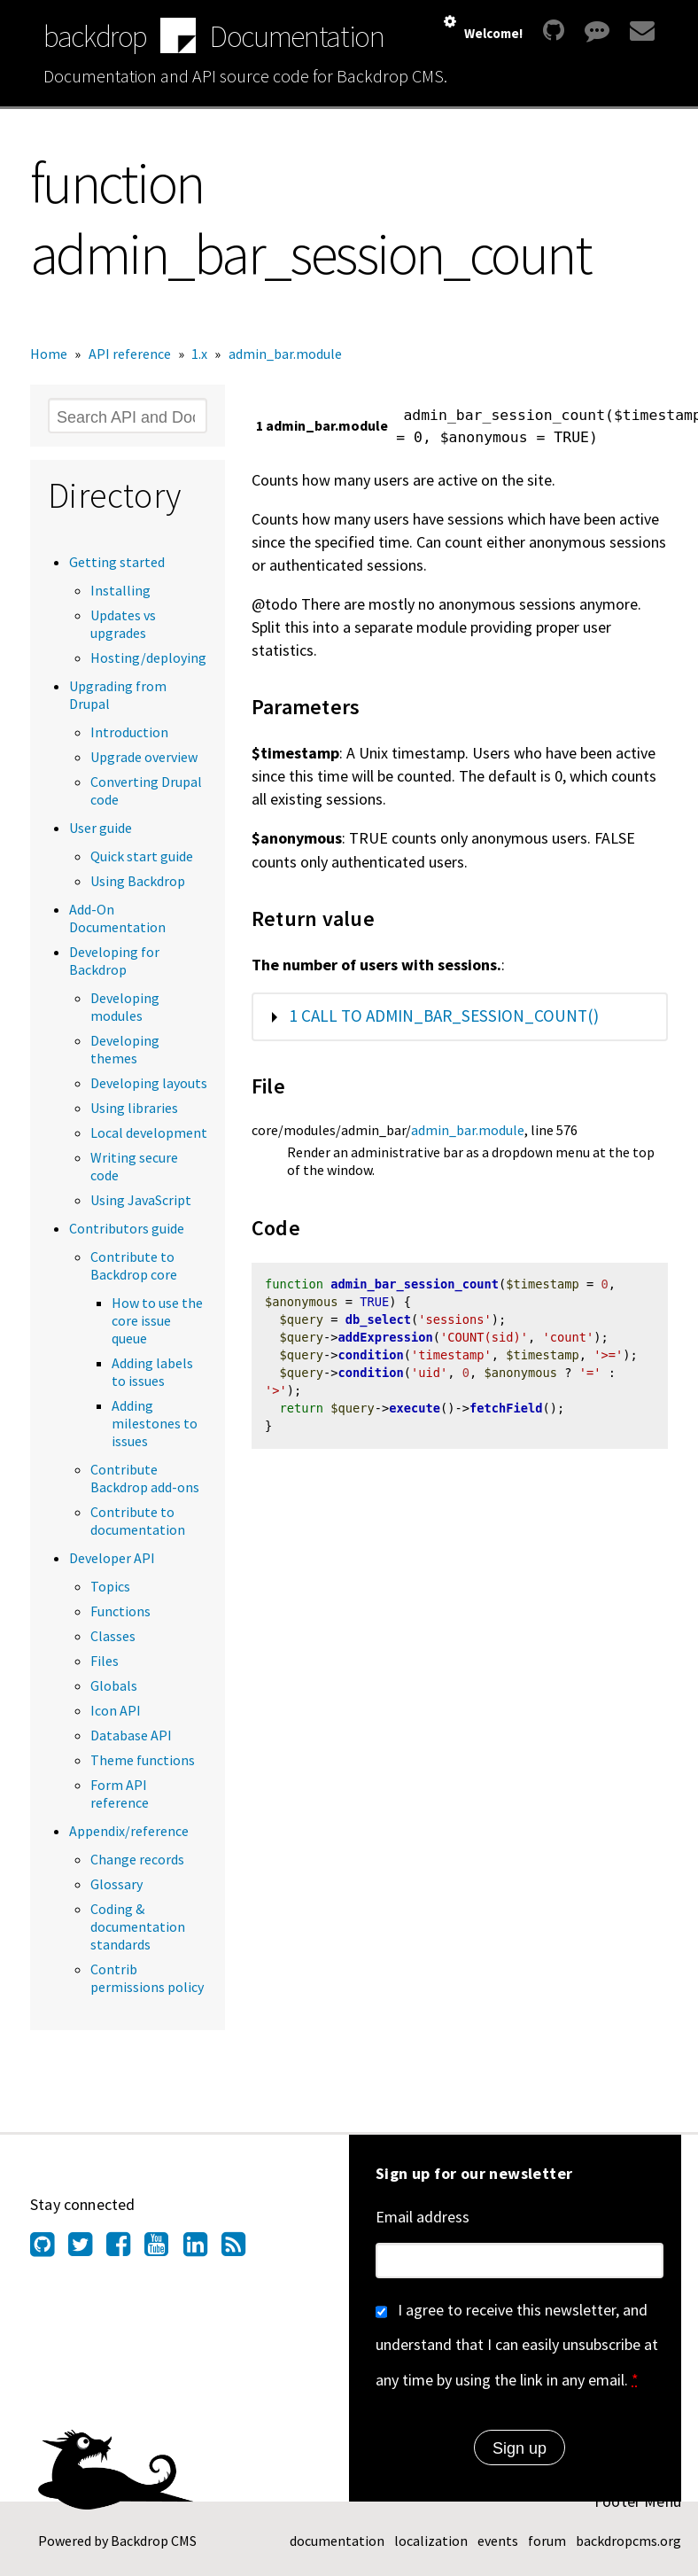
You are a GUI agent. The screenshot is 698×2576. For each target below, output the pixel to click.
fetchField (506, 1411)
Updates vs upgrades (123, 624)
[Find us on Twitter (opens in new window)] (87, 2249)
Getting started (117, 562)
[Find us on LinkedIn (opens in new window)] (202, 2249)
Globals (113, 1685)
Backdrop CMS (154, 2540)
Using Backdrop (137, 881)
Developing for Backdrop (114, 960)
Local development (148, 1132)
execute (414, 1411)
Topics (110, 1586)
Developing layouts (148, 1083)
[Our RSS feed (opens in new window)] (240, 2249)
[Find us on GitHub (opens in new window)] (49, 2249)
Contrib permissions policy (147, 1978)
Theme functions (142, 1760)
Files (104, 1660)
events (497, 2540)
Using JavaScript (140, 1200)
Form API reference (119, 1793)
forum (547, 2540)
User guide (100, 828)
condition (371, 1357)
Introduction (129, 732)
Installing (120, 590)
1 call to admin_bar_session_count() (444, 1015)
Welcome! (493, 33)
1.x (199, 353)
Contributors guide (126, 1228)
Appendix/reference (129, 1831)
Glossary (116, 1884)
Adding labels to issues (152, 1371)
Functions (120, 1611)
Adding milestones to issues (155, 1423)
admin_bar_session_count (414, 1286)
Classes (113, 1636)
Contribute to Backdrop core (133, 1265)
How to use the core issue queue (157, 1320)
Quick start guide (141, 856)
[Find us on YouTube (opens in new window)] (163, 2249)
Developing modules (124, 1006)
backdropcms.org (628, 2540)
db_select (378, 1321)
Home (48, 353)
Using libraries (134, 1108)
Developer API (112, 1558)
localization (431, 2540)
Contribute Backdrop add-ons (144, 1478)
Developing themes (124, 1049)
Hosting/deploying (148, 657)
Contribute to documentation (137, 1520)
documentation (337, 2540)
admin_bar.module (285, 353)
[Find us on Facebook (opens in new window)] (125, 2249)
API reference (130, 353)
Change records (137, 1859)
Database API (131, 1735)
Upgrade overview (144, 757)
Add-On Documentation (117, 918)
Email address (422, 2216)
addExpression (385, 1339)
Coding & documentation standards (137, 1926)
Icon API (115, 1710)
